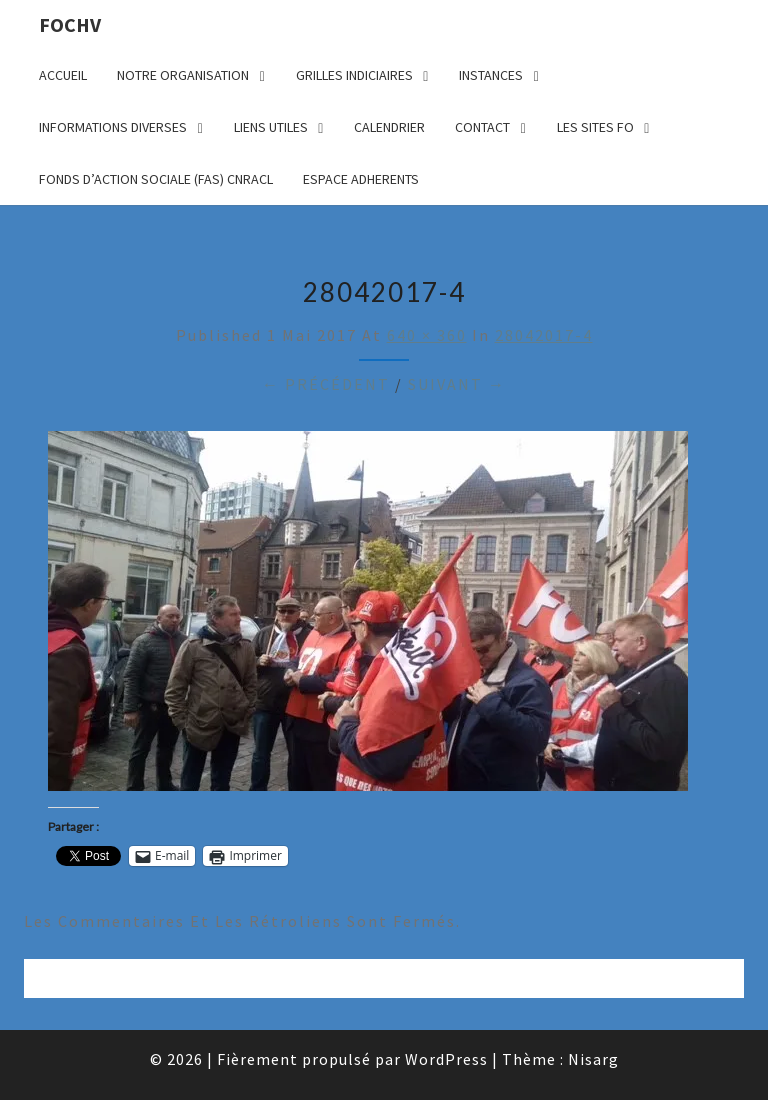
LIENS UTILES (271, 127)
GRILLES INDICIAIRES (354, 75)
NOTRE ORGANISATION (183, 75)
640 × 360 (427, 335)
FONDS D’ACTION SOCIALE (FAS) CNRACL (156, 179)
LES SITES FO (595, 127)
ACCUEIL (63, 75)
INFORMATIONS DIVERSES (113, 127)
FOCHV (70, 24)
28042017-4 (544, 335)
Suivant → (457, 384)
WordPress (446, 1059)
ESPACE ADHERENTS (361, 179)
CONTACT (482, 127)
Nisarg (593, 1059)
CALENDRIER (389, 127)
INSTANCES (491, 75)
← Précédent (326, 384)
